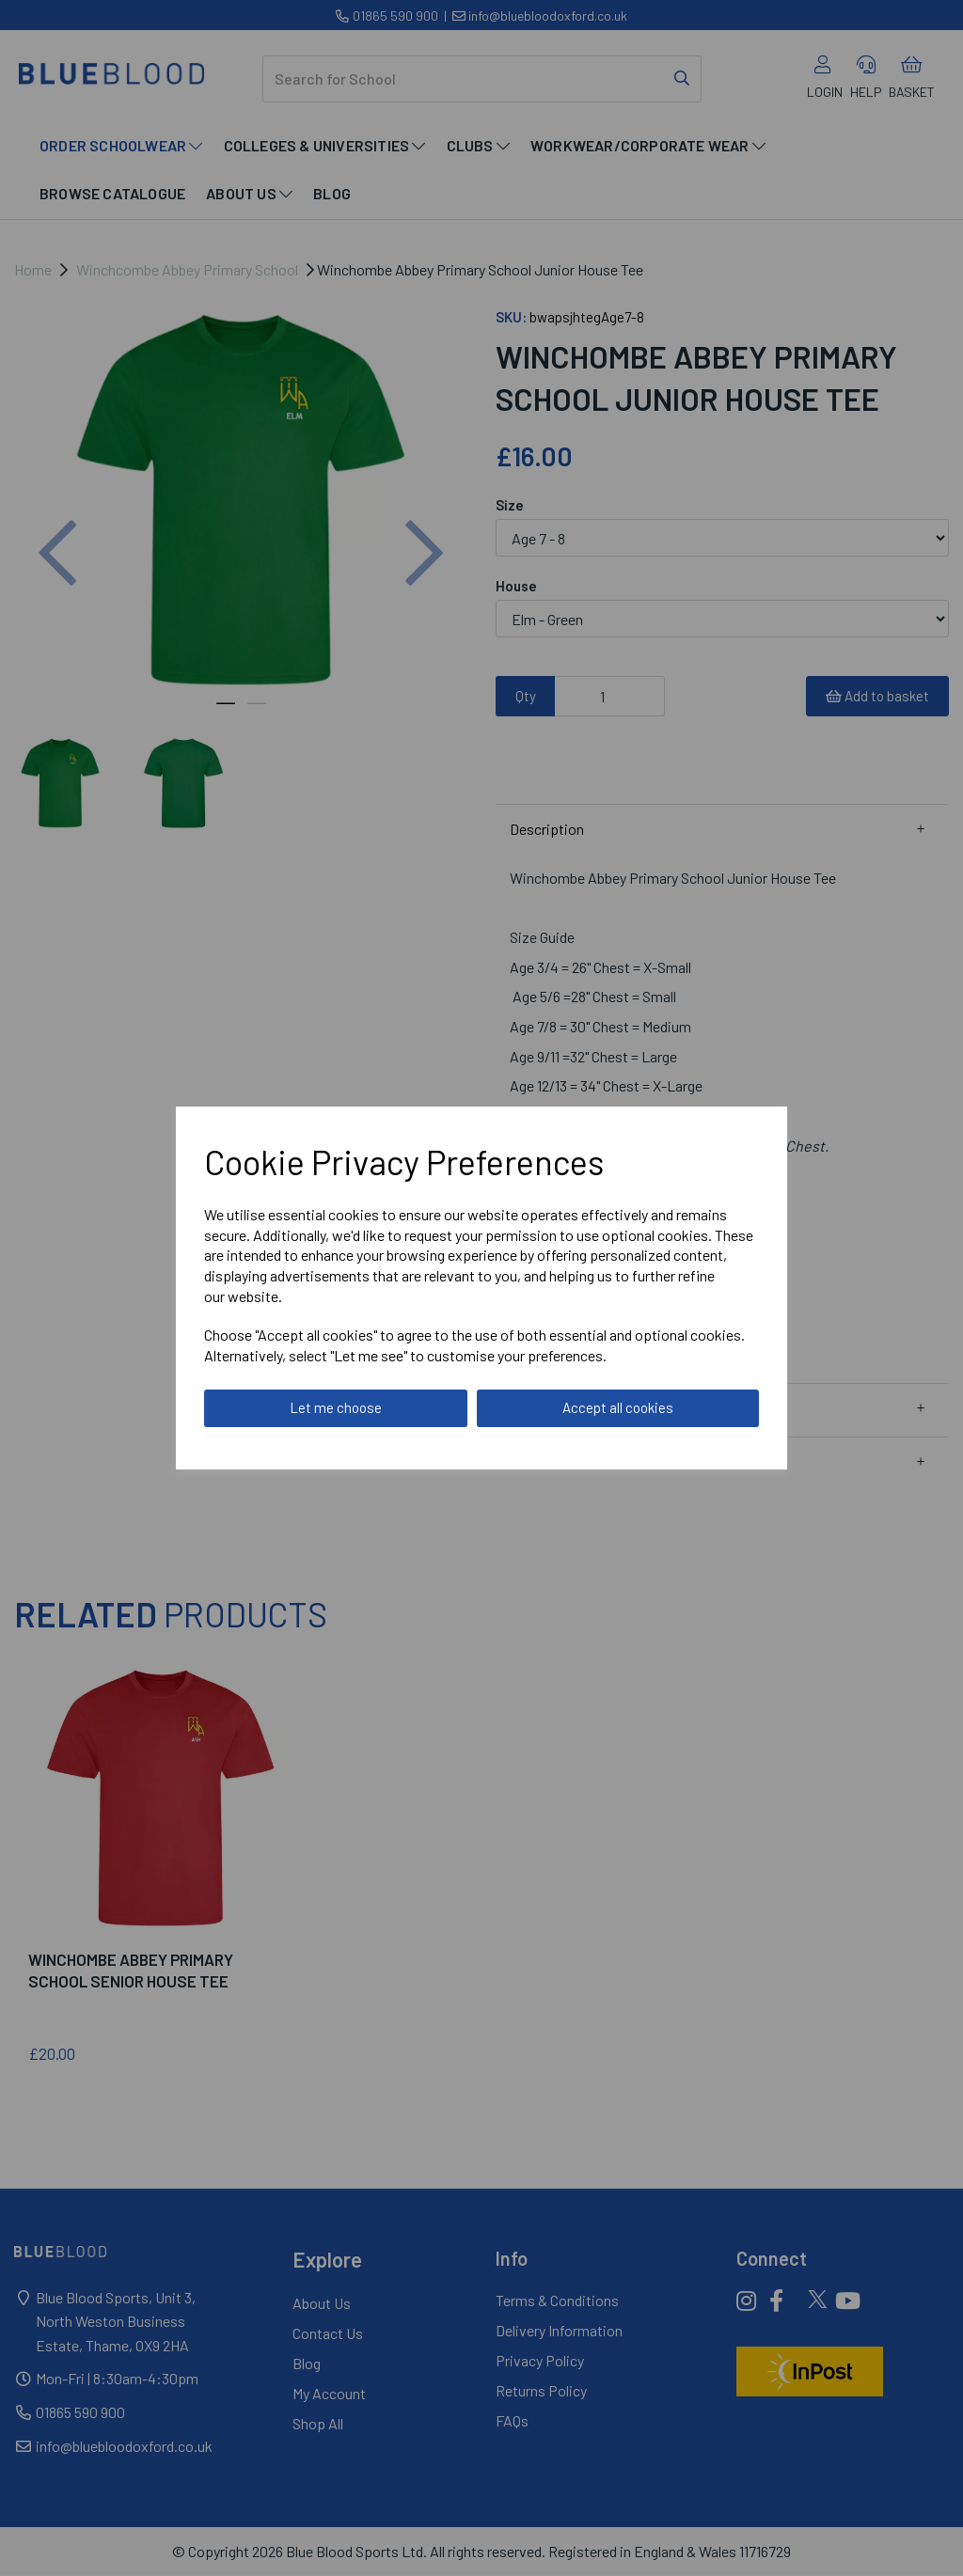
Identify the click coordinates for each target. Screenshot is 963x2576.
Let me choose (336, 1407)
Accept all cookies (617, 1407)
